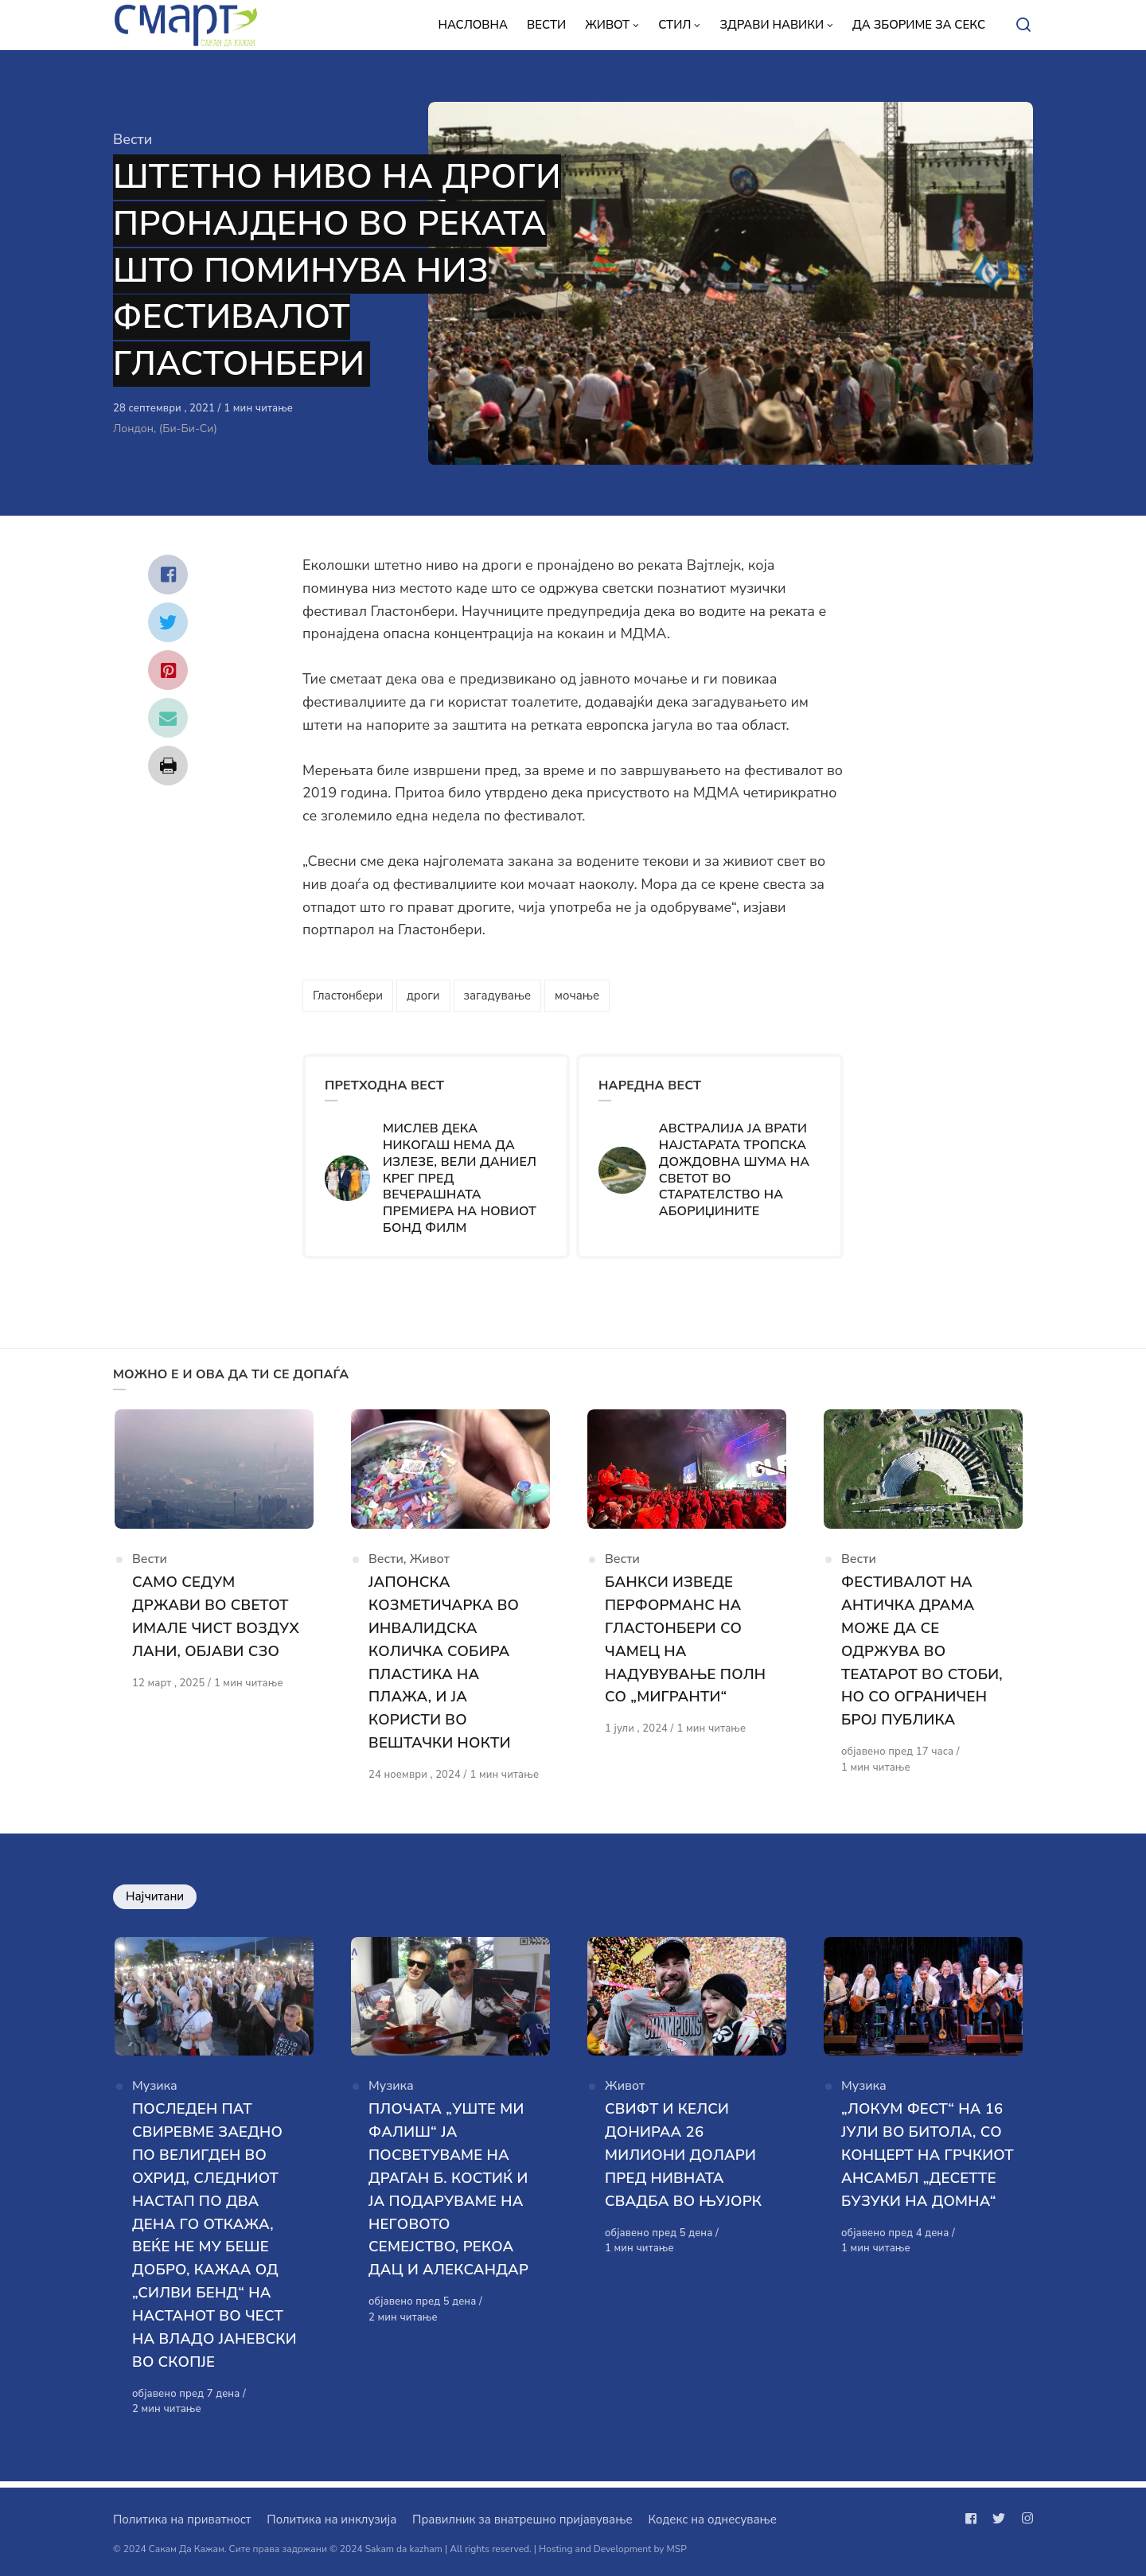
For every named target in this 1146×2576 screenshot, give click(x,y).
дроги (423, 996)
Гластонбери (348, 996)
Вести (132, 139)
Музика (154, 2094)
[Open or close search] (1023, 25)
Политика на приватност (182, 2519)
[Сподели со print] (168, 765)
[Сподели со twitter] (168, 622)
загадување (498, 996)
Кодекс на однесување (712, 2519)
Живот (430, 1564)
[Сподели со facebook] (168, 574)
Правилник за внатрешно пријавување (522, 2519)
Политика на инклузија (331, 2519)
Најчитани (155, 1900)
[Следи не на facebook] (974, 2518)
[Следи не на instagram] (1024, 2518)
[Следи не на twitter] (999, 2518)
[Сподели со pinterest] (168, 670)
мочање (577, 996)
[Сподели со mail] (168, 718)
